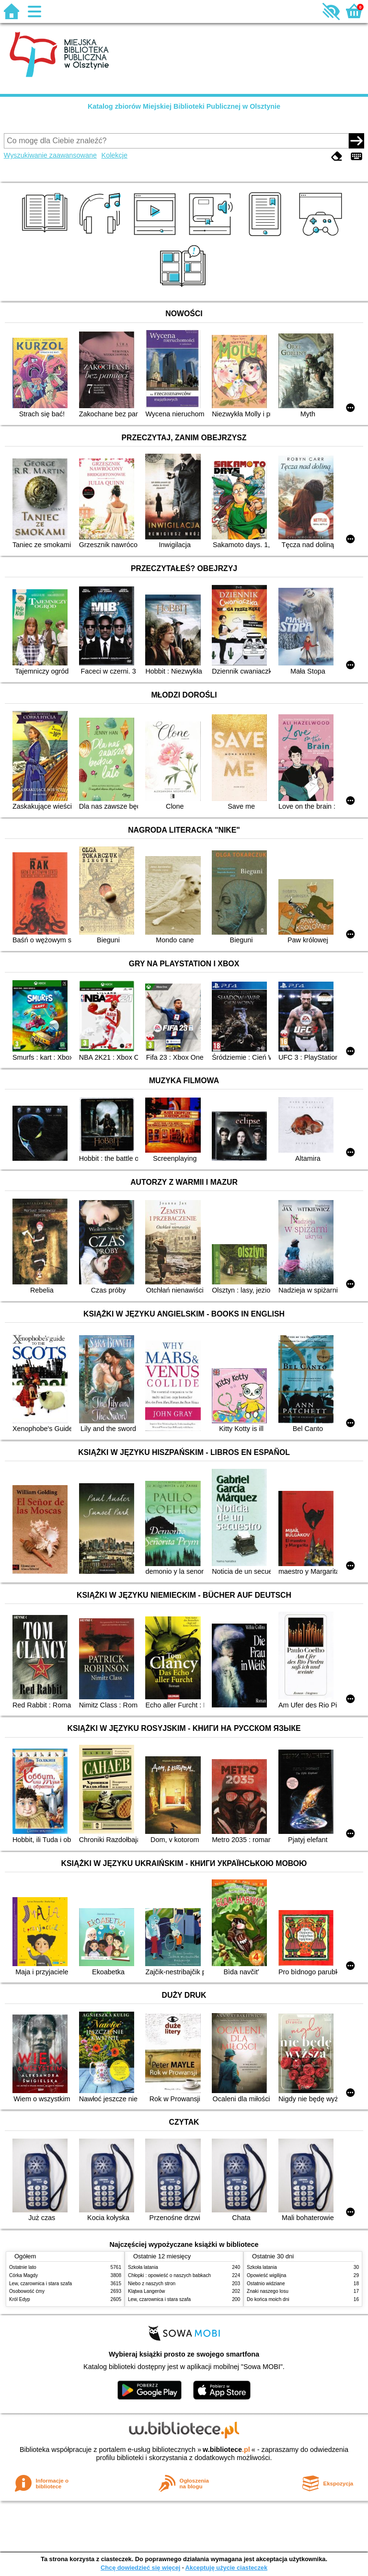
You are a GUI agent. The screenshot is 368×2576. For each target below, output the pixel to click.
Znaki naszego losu (267, 2291)
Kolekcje (114, 155)
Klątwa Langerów (146, 2291)
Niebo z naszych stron (151, 2283)
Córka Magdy (23, 2275)
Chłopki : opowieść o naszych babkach (169, 2275)
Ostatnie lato (22, 2267)
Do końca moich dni (268, 2299)
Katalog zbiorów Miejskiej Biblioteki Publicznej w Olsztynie (184, 106)
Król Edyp (19, 2299)
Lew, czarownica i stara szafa (40, 2283)
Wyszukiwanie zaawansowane (50, 155)
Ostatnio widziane (266, 2283)
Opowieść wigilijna (266, 2275)
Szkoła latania (143, 2267)
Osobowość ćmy (27, 2291)
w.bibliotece (226, 2449)
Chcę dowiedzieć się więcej (140, 2567)
